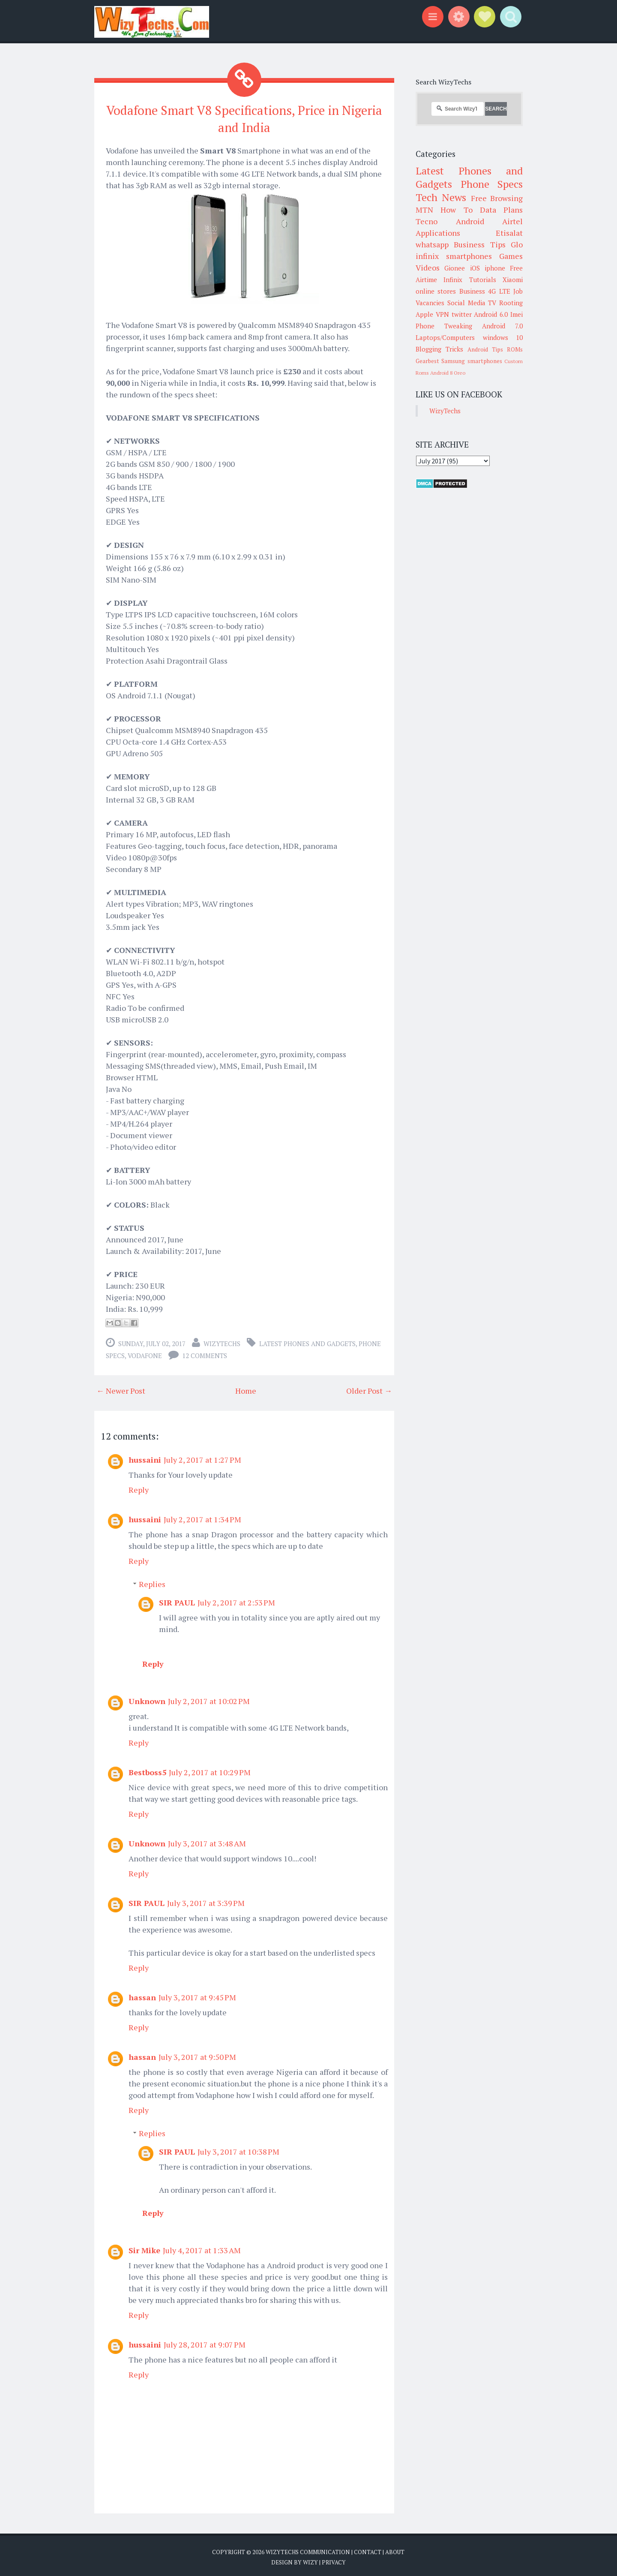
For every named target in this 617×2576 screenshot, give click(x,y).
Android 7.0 (502, 326)
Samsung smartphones (471, 361)
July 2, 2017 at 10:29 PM (210, 1769)
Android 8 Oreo (447, 373)
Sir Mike (144, 2247)
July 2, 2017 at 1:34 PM (202, 1516)
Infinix (452, 279)
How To (456, 209)
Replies (152, 1581)
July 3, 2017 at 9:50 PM (197, 2054)
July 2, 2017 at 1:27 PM (202, 1457)
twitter (462, 314)
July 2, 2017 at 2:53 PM (236, 1599)
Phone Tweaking (444, 326)
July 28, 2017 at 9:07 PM (205, 2341)
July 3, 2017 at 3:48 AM (207, 1840)
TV (492, 302)
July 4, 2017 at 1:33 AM (202, 2247)
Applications (438, 233)
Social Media (466, 302)
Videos (428, 267)
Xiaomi (513, 279)
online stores (436, 291)
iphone (495, 268)
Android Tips (485, 349)
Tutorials (482, 279)
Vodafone (145, 1352)
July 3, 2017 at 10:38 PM (238, 2148)
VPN (442, 314)
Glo (517, 244)
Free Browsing (497, 198)
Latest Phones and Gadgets (307, 1340)
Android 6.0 (491, 314)
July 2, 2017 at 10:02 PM (209, 1698)
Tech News (441, 197)
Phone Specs (492, 184)
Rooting (511, 302)
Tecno (426, 221)
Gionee (454, 268)
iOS (475, 268)
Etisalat (509, 233)
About (394, 2549)
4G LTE (499, 291)
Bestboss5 (147, 1769)
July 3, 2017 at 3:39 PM (206, 1900)
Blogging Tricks (439, 349)
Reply (139, 1487)
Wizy (310, 2559)
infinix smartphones (454, 256)
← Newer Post (120, 1388)
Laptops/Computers (445, 337)
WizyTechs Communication (308, 2549)
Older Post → (369, 1388)
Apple (424, 314)
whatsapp (432, 244)
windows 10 (503, 337)
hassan (142, 1994)
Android (470, 221)
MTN (424, 209)
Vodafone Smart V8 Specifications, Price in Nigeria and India (244, 117)
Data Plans (501, 209)
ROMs (515, 349)
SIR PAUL (177, 1599)
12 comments (204, 1352)
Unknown (147, 1698)
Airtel (512, 221)
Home (245, 1388)
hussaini (145, 1457)
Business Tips (479, 244)
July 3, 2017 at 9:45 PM (197, 1994)
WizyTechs (222, 1340)
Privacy (334, 2559)
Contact (367, 2549)
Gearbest (427, 361)
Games (511, 256)
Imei (516, 314)
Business (472, 291)
